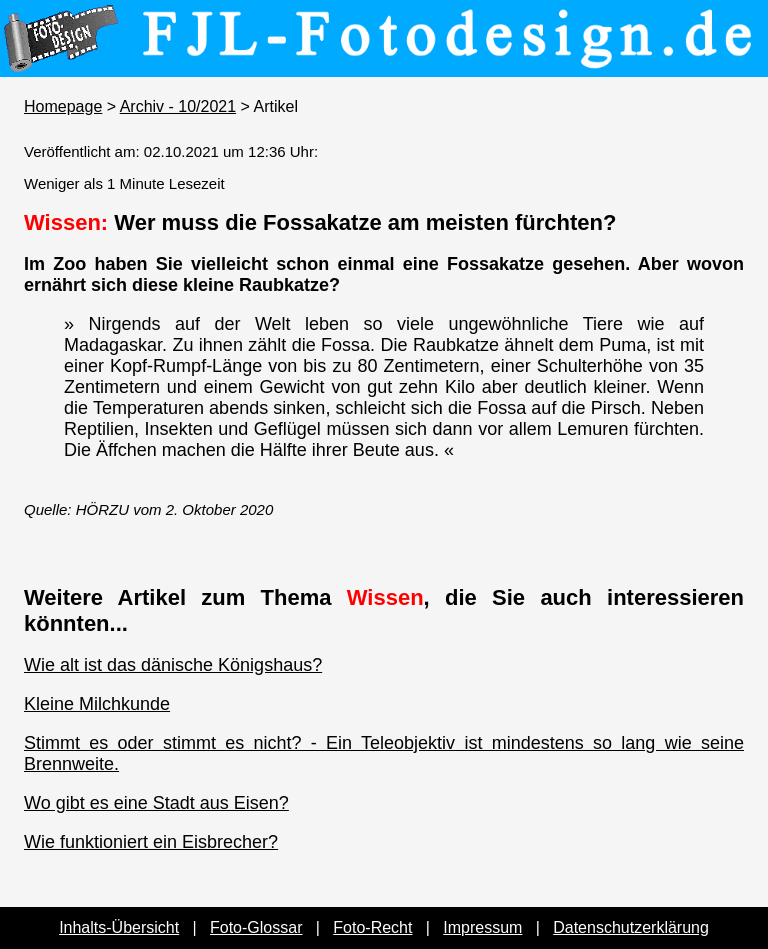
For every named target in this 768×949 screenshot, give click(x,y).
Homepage (63, 106)
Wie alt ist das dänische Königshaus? (173, 665)
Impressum (482, 927)
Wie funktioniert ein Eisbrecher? (151, 842)
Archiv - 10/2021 (178, 106)
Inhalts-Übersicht (119, 927)
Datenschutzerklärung (631, 927)
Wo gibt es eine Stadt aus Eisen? (156, 803)
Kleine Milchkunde (97, 704)
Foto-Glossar (256, 927)
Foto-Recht (372, 927)
